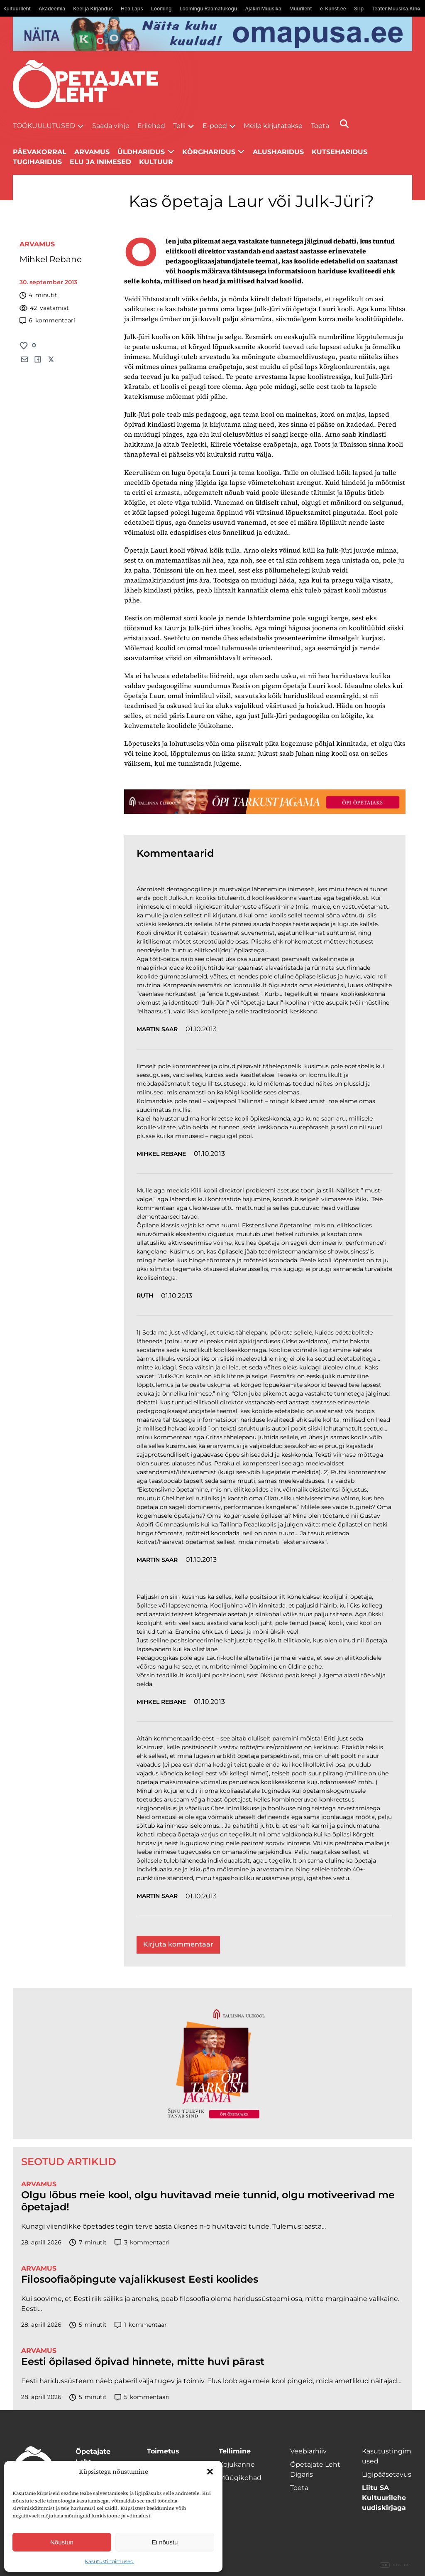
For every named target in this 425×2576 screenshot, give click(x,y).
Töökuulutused (44, 126)
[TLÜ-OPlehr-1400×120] (265, 801)
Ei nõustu (165, 2542)
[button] (210, 2472)
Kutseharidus (339, 152)
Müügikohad (240, 2478)
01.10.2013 (201, 1029)
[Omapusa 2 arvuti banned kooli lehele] (213, 34)
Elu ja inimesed (100, 162)
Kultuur (156, 162)
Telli (179, 126)
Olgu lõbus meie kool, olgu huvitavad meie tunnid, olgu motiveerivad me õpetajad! (208, 2201)
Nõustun (61, 2542)
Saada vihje (110, 126)
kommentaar (141, 2324)
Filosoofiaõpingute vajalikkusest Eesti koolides (139, 2279)
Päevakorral (39, 152)
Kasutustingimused (109, 2561)
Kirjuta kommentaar (178, 1944)
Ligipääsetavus (386, 2474)
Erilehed (151, 126)
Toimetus (163, 2451)
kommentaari (47, 320)
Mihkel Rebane (51, 259)
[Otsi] (344, 123)
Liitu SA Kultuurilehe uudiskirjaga (384, 2498)
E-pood (215, 126)
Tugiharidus (37, 162)
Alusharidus (278, 152)
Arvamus (37, 244)
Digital (396, 2565)
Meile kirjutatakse (273, 126)
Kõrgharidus (208, 152)
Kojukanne (237, 2464)
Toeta (320, 126)
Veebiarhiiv (308, 2451)
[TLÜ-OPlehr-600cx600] (212, 2063)
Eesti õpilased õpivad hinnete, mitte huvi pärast (142, 2361)
